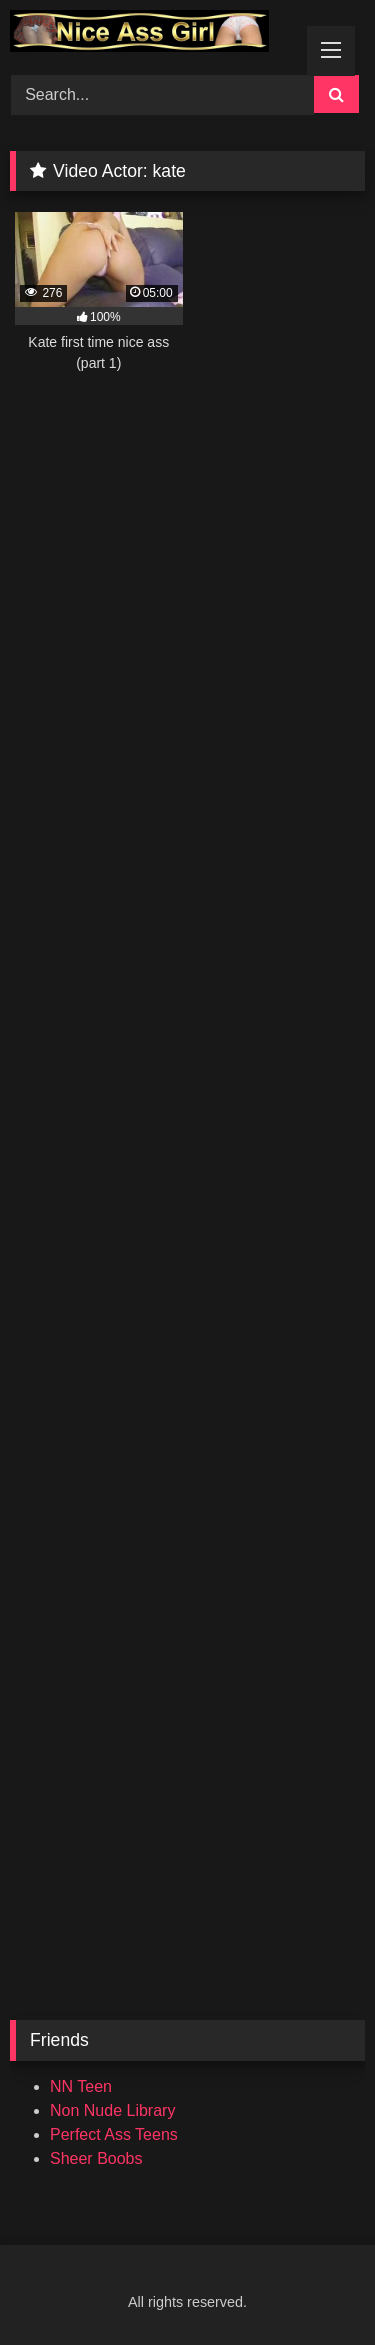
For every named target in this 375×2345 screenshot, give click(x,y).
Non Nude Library (112, 2110)
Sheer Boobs (96, 2158)
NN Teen (81, 2086)
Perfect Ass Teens (114, 2134)
